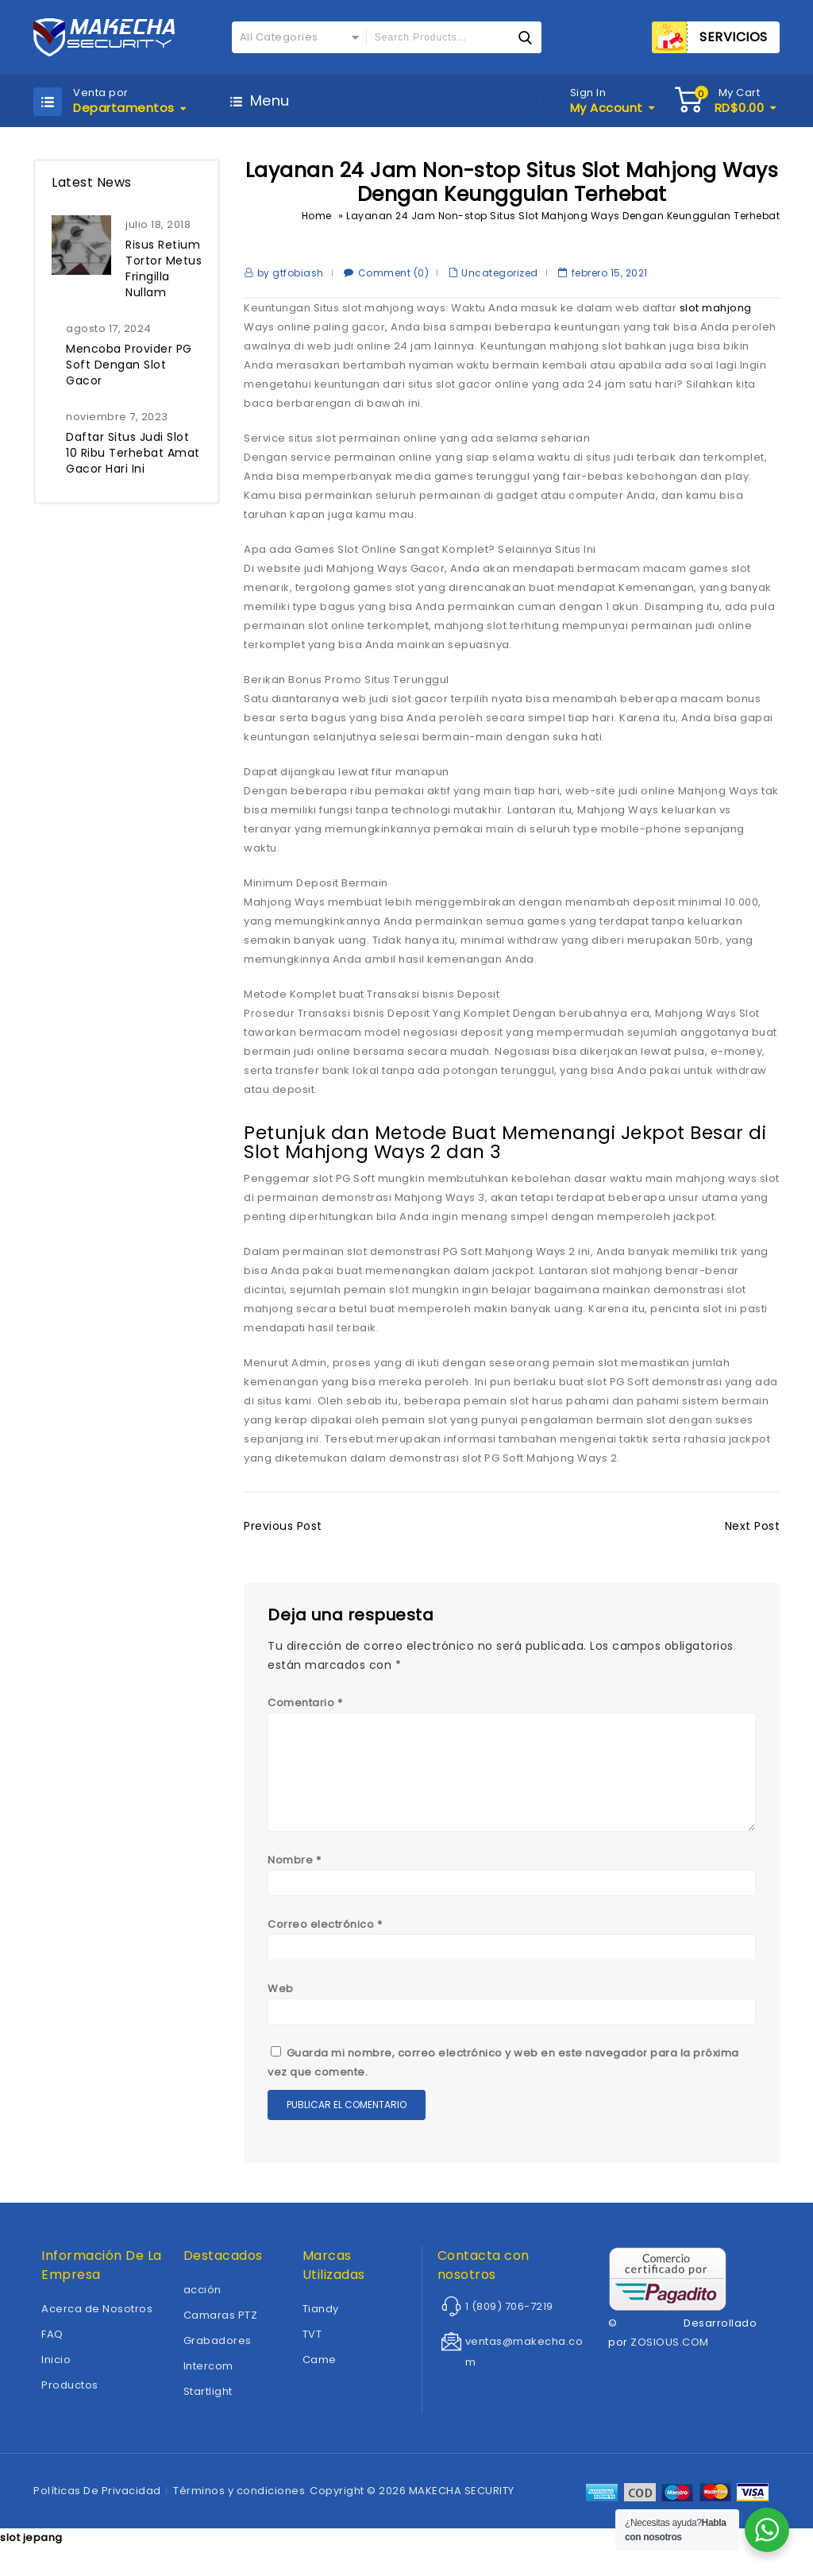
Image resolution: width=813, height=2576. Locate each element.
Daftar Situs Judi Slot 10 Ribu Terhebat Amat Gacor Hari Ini (133, 453)
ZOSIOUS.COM (669, 2351)
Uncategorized (499, 273)
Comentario (305, 1702)
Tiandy (320, 2318)
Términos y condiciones (239, 2500)
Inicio (56, 2369)
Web (281, 1998)
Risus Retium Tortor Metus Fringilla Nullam (163, 268)
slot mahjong (716, 307)
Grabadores (217, 2350)
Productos (69, 2394)
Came (319, 2369)
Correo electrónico (325, 1933)
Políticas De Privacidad (97, 2500)
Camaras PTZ (220, 2324)
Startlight (208, 2400)
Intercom (208, 2375)
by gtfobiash (290, 273)
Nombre (294, 1869)
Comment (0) (394, 273)
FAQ (52, 2343)
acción (202, 2299)
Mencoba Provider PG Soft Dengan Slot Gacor (129, 364)
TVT (312, 2343)
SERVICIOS (733, 37)
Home (317, 215)
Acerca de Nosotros (96, 2318)
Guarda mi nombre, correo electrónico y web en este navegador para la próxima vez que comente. (503, 2072)
